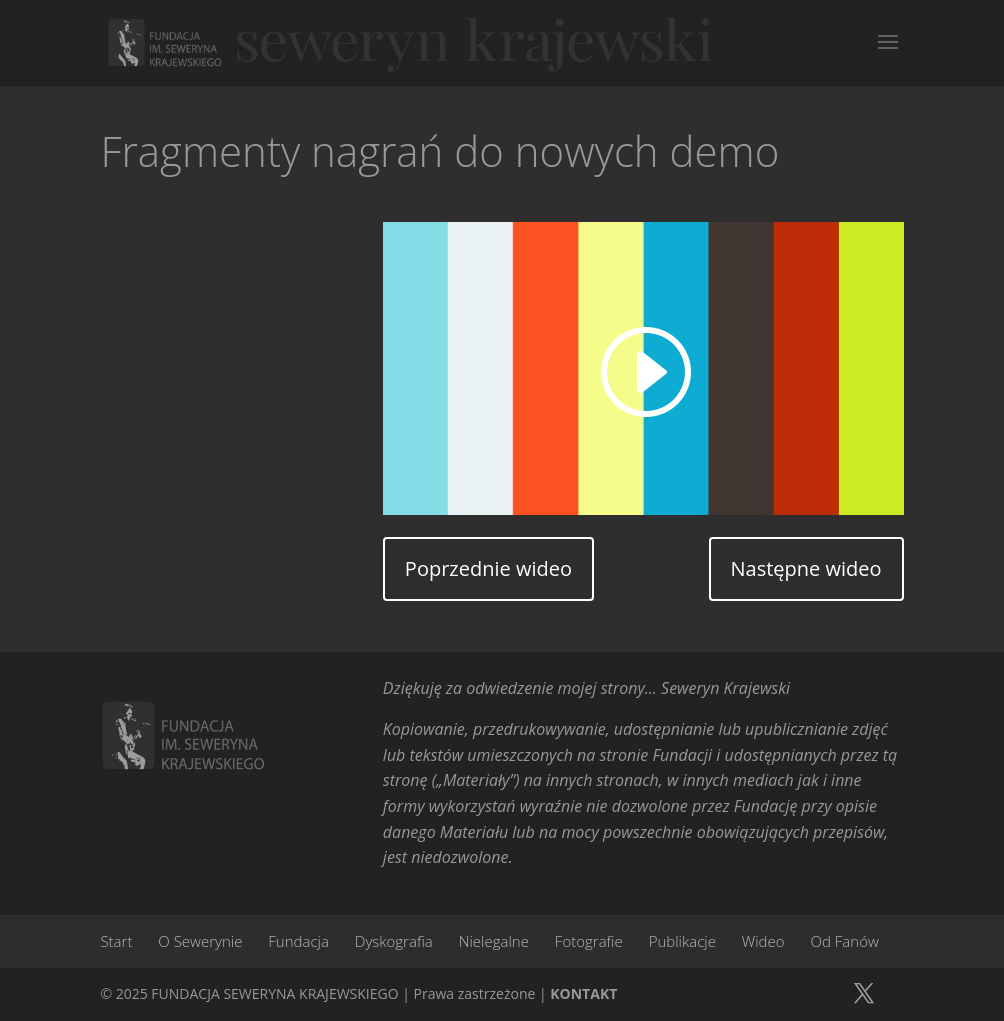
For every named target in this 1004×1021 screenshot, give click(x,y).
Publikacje (682, 941)
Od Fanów (845, 941)
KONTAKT (583, 993)
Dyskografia (394, 941)
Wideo (763, 941)
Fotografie (589, 941)
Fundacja (298, 941)
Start (116, 941)
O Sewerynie (200, 941)
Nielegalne (494, 941)
